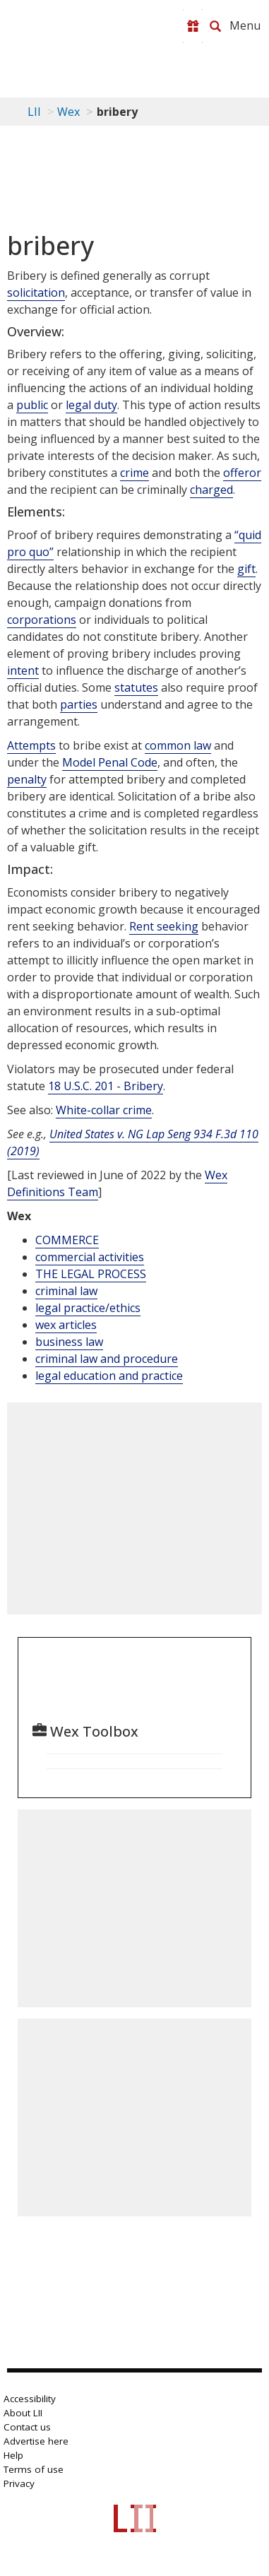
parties (78, 704)
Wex (68, 111)
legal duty (91, 405)
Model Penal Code (109, 762)
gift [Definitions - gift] (246, 569)
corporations (41, 619)
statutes (136, 687)
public (32, 405)
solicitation (36, 292)
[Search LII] (215, 26)
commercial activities (89, 1257)
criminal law (66, 1291)
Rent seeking (163, 926)
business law (69, 1341)
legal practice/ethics (88, 1308)
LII (34, 111)
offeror (242, 472)
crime (134, 472)
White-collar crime (104, 1110)
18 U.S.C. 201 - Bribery (105, 1086)
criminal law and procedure (106, 1358)
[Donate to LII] (193, 26)
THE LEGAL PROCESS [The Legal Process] (90, 1274)
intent (23, 670)
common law (178, 745)
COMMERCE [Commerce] (67, 1240)
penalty (27, 779)
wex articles (66, 1325)
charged (211, 489)
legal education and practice (109, 1375)
